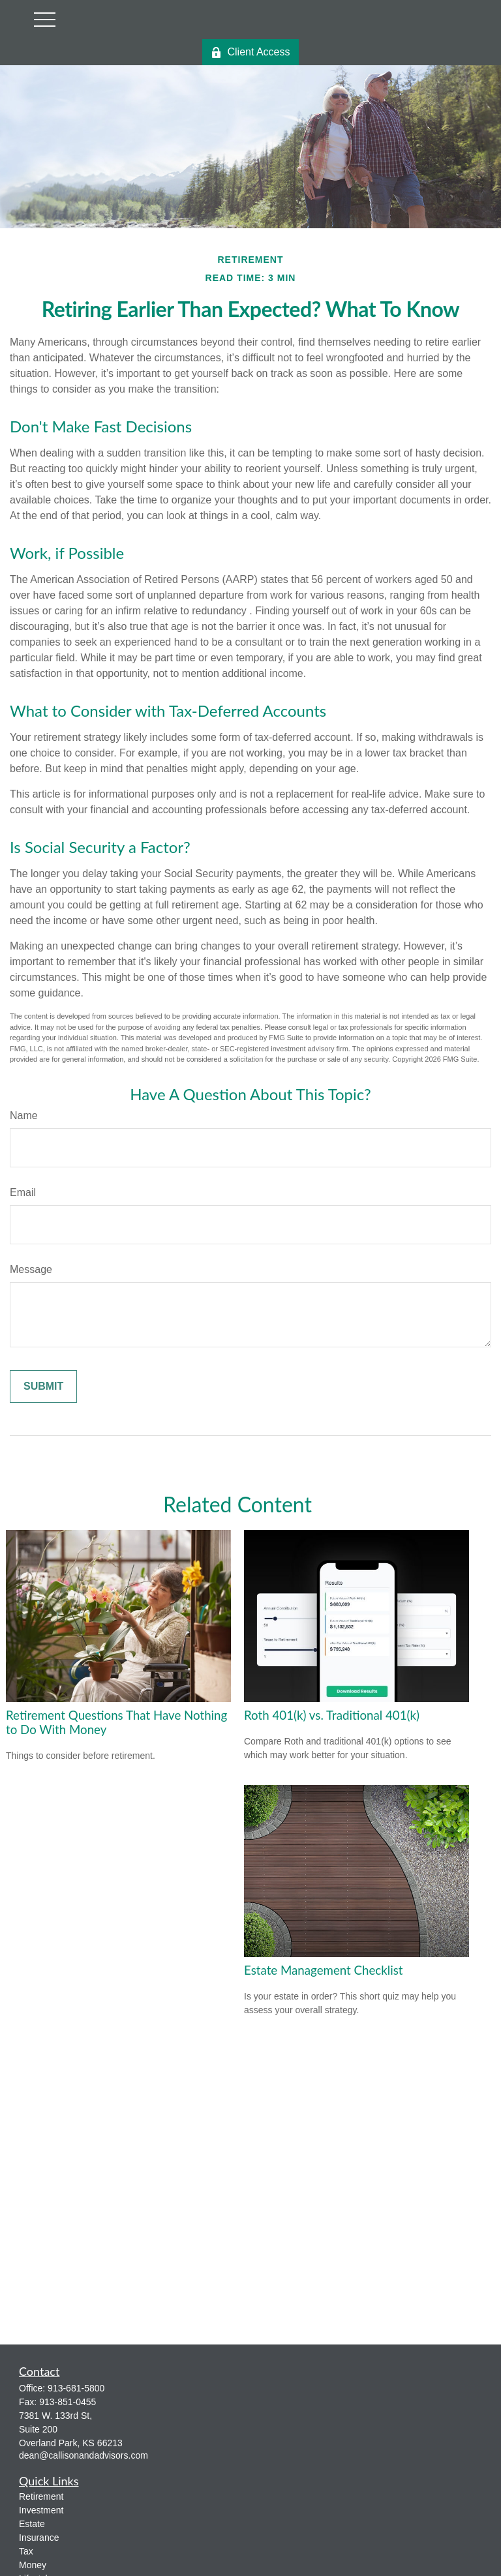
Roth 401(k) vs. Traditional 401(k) (331, 1715)
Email (23, 1192)
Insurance (39, 2537)
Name (24, 1115)
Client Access (250, 52)
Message (31, 1269)
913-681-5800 (76, 2388)
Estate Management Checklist (323, 1970)
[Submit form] (43, 1386)
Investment (41, 2510)
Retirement (41, 2496)
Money (32, 2565)
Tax (26, 2551)
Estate (32, 2524)
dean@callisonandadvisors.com (83, 2455)
